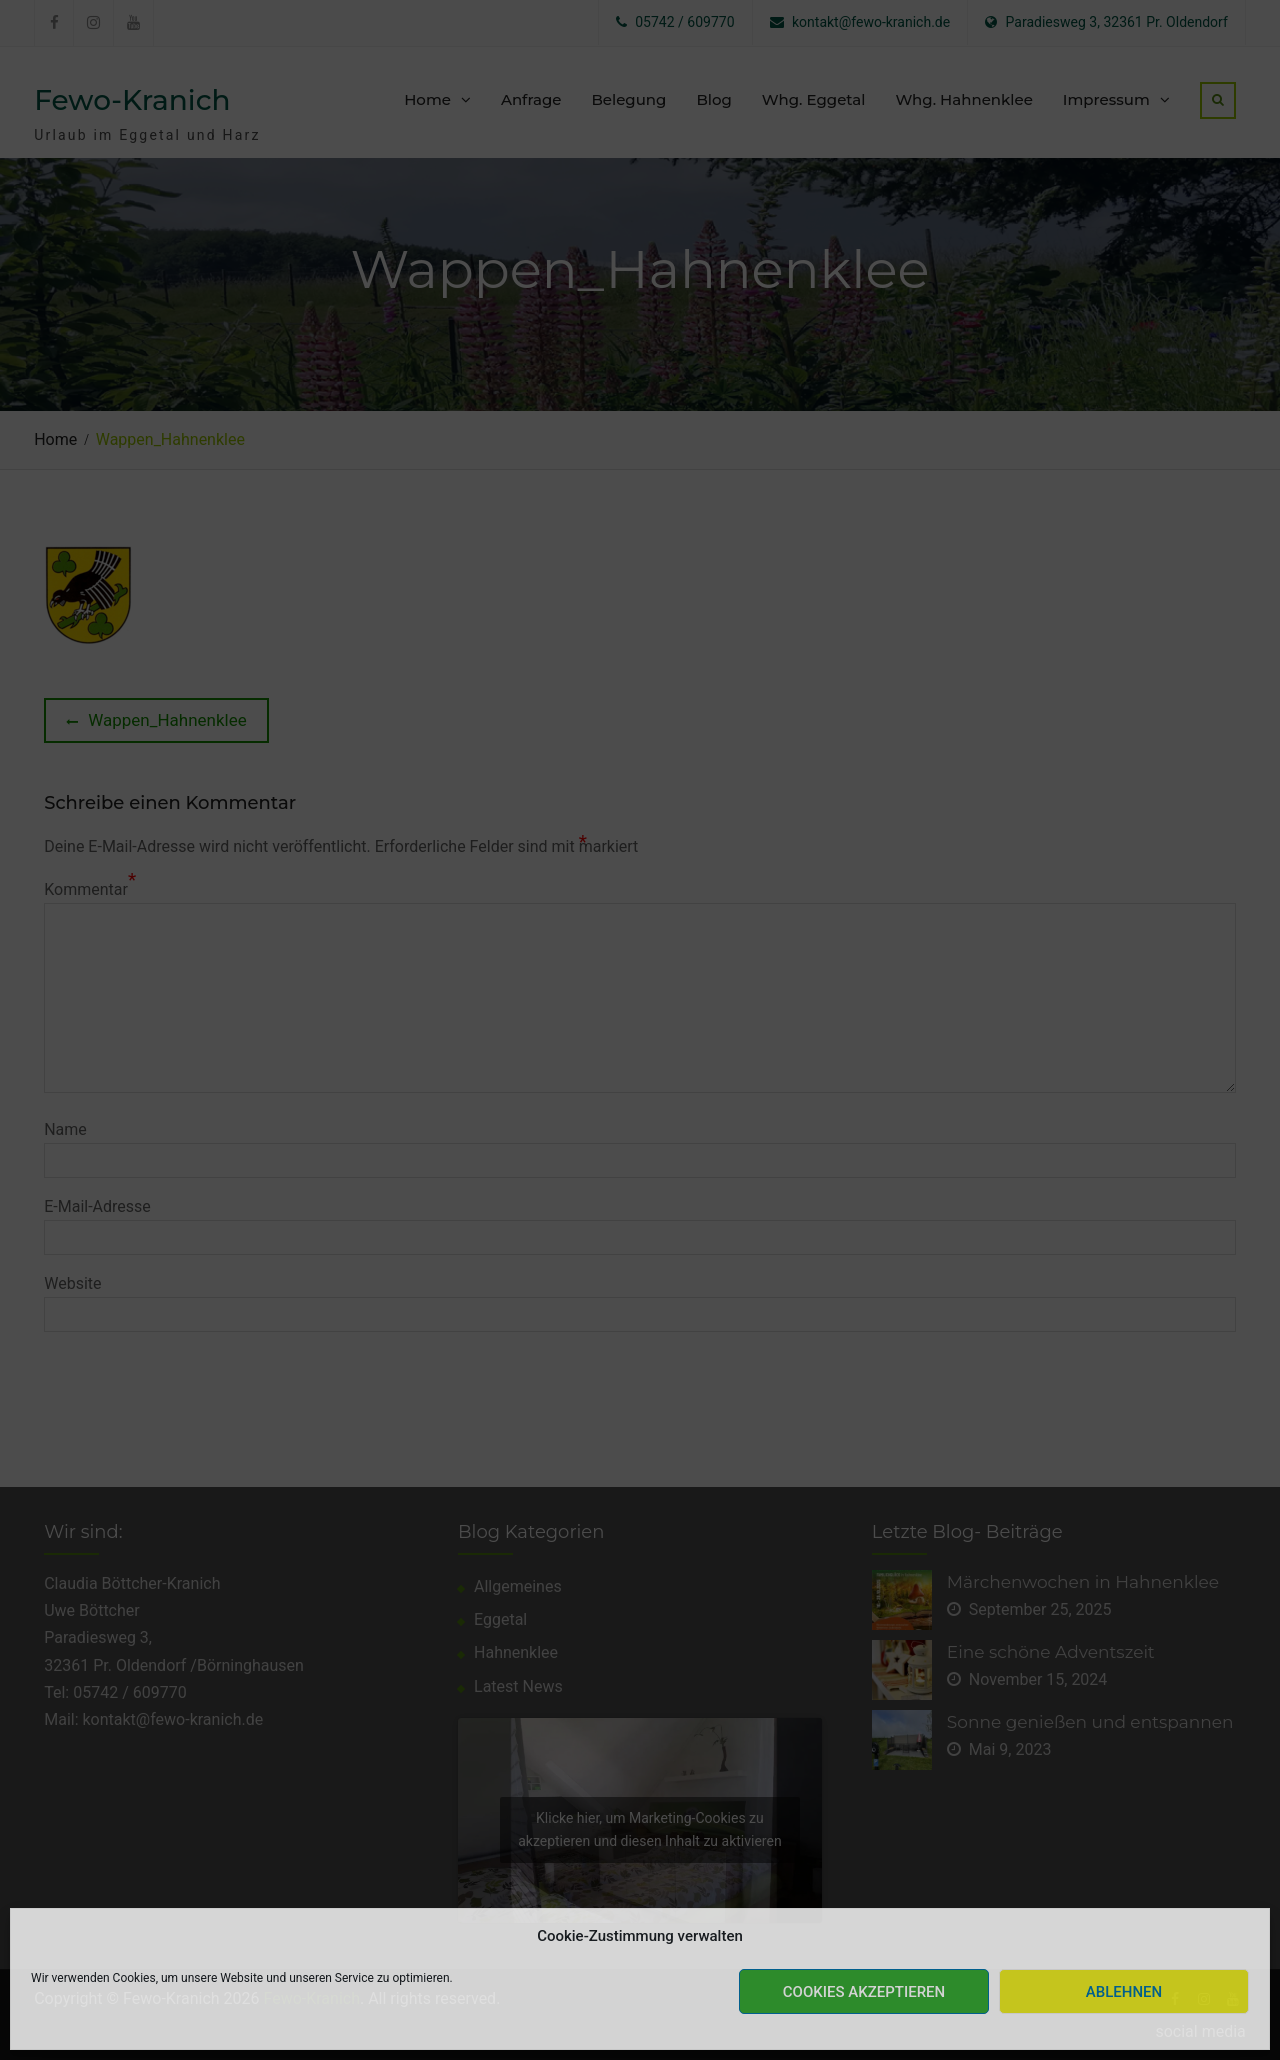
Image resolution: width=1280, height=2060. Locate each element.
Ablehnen (1124, 1992)
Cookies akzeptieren (864, 1992)
